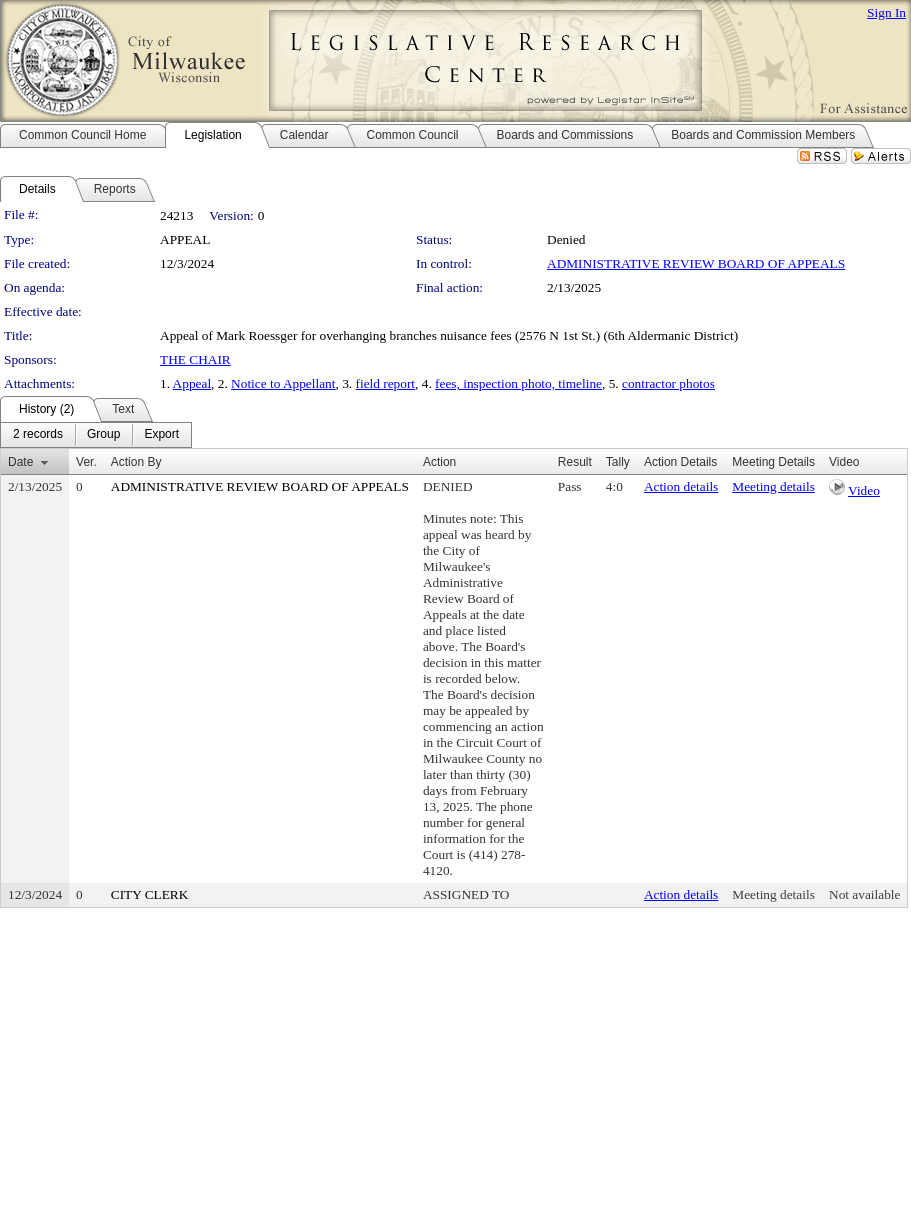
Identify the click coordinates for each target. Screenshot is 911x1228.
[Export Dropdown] (161, 435)
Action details (681, 486)
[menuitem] (38, 435)
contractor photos (668, 383)
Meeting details (773, 486)
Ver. (86, 462)
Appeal (192, 383)
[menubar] (96, 435)
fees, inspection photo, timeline (518, 383)
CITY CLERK (150, 894)
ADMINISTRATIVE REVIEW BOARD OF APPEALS (696, 263)
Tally (618, 462)
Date (20, 462)
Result (575, 462)
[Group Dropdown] (103, 435)
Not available (864, 894)
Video (864, 490)
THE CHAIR (195, 359)
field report (385, 383)
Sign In (886, 12)
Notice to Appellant (283, 383)
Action (439, 462)
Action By (136, 462)
